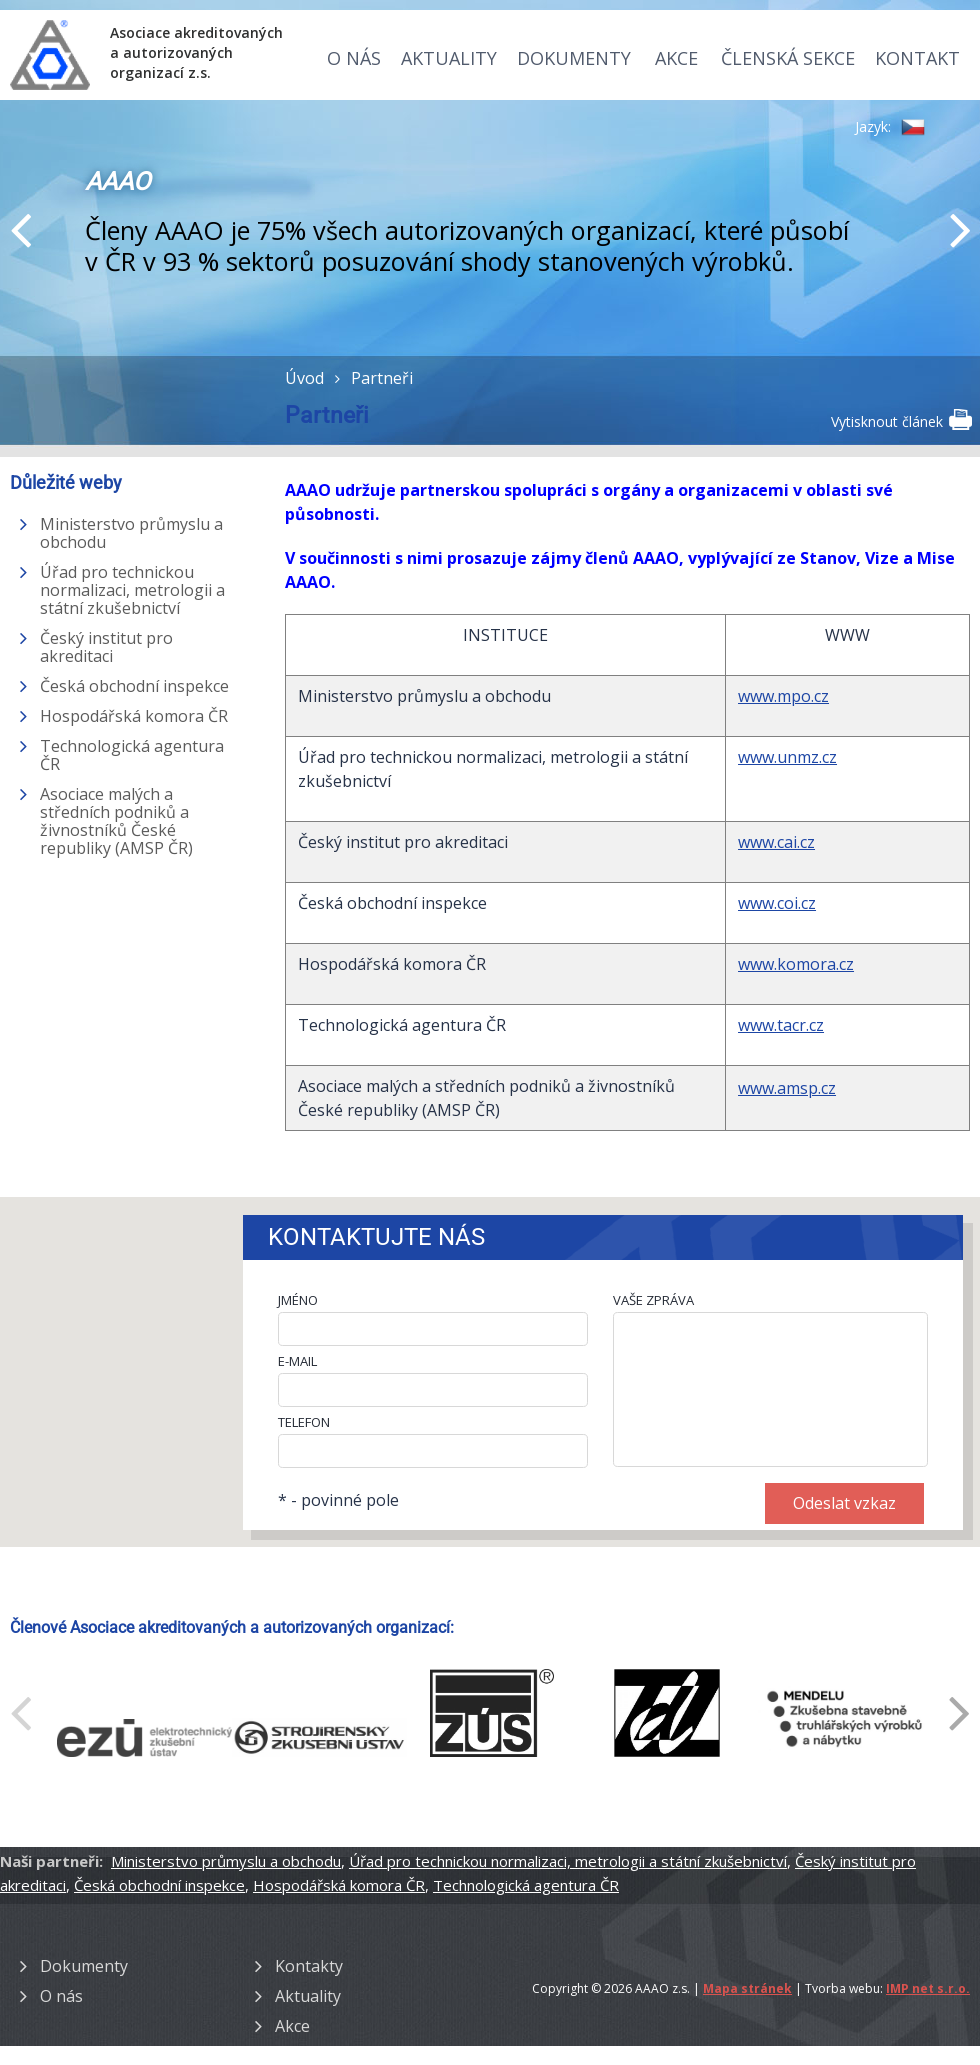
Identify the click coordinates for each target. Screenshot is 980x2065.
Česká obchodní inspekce (134, 686)
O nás (354, 58)
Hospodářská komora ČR (134, 716)
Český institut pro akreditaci (106, 647)
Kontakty (309, 1966)
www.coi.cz (777, 903)
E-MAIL (297, 1361)
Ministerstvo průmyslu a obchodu (131, 533)
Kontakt (917, 58)
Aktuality (449, 58)
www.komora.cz (796, 964)
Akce (676, 58)
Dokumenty (574, 58)
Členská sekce (788, 58)
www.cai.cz (776, 842)
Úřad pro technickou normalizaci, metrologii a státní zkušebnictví (132, 590)
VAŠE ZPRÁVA (653, 1300)
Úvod (304, 378)
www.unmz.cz (787, 757)
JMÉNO (298, 1300)
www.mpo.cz (783, 696)
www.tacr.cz (781, 1025)
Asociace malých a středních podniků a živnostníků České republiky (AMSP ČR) (116, 821)
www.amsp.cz (787, 1088)
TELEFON (304, 1422)
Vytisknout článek (900, 420)
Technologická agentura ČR (132, 755)
